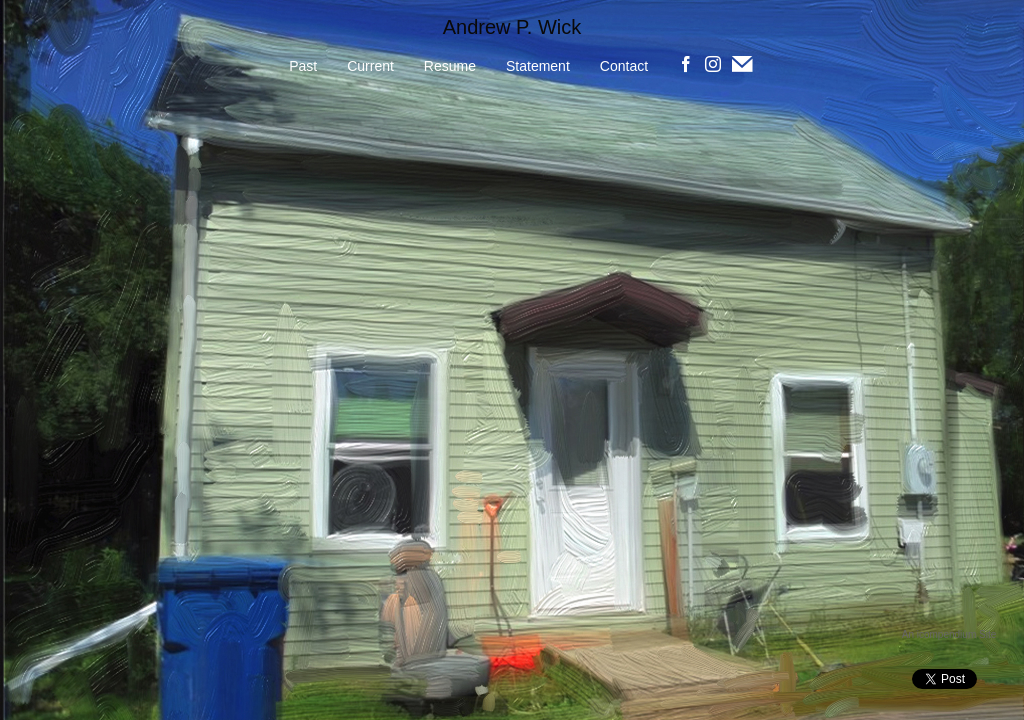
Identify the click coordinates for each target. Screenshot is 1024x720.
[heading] (512, 27)
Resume (450, 66)
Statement (538, 66)
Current (370, 66)
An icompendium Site (949, 634)
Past (303, 66)
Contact (624, 66)
